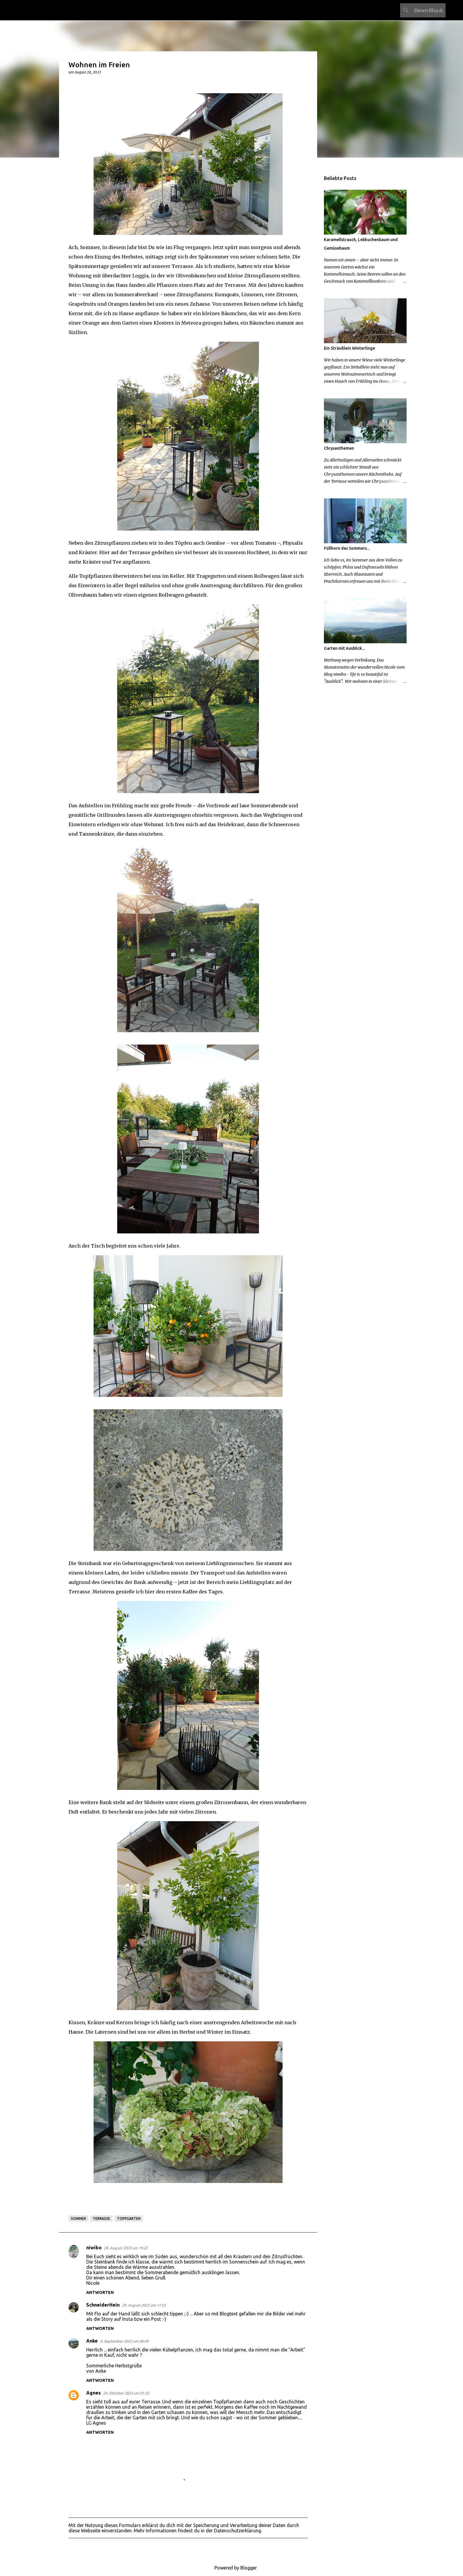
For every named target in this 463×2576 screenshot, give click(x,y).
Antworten (100, 2292)
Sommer (78, 2218)
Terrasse (101, 2218)
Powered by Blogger (231, 2567)
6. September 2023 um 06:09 (124, 2341)
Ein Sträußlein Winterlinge (349, 348)
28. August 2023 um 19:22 (126, 2248)
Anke (92, 2340)
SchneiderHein (103, 2304)
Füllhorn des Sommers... (346, 548)
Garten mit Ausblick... (344, 648)
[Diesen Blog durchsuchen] (415, 10)
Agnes (93, 2392)
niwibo (94, 2247)
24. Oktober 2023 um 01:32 (126, 2393)
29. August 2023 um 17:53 (144, 2305)
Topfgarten (129, 2218)
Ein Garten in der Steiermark (90, 10)
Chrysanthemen (339, 448)
